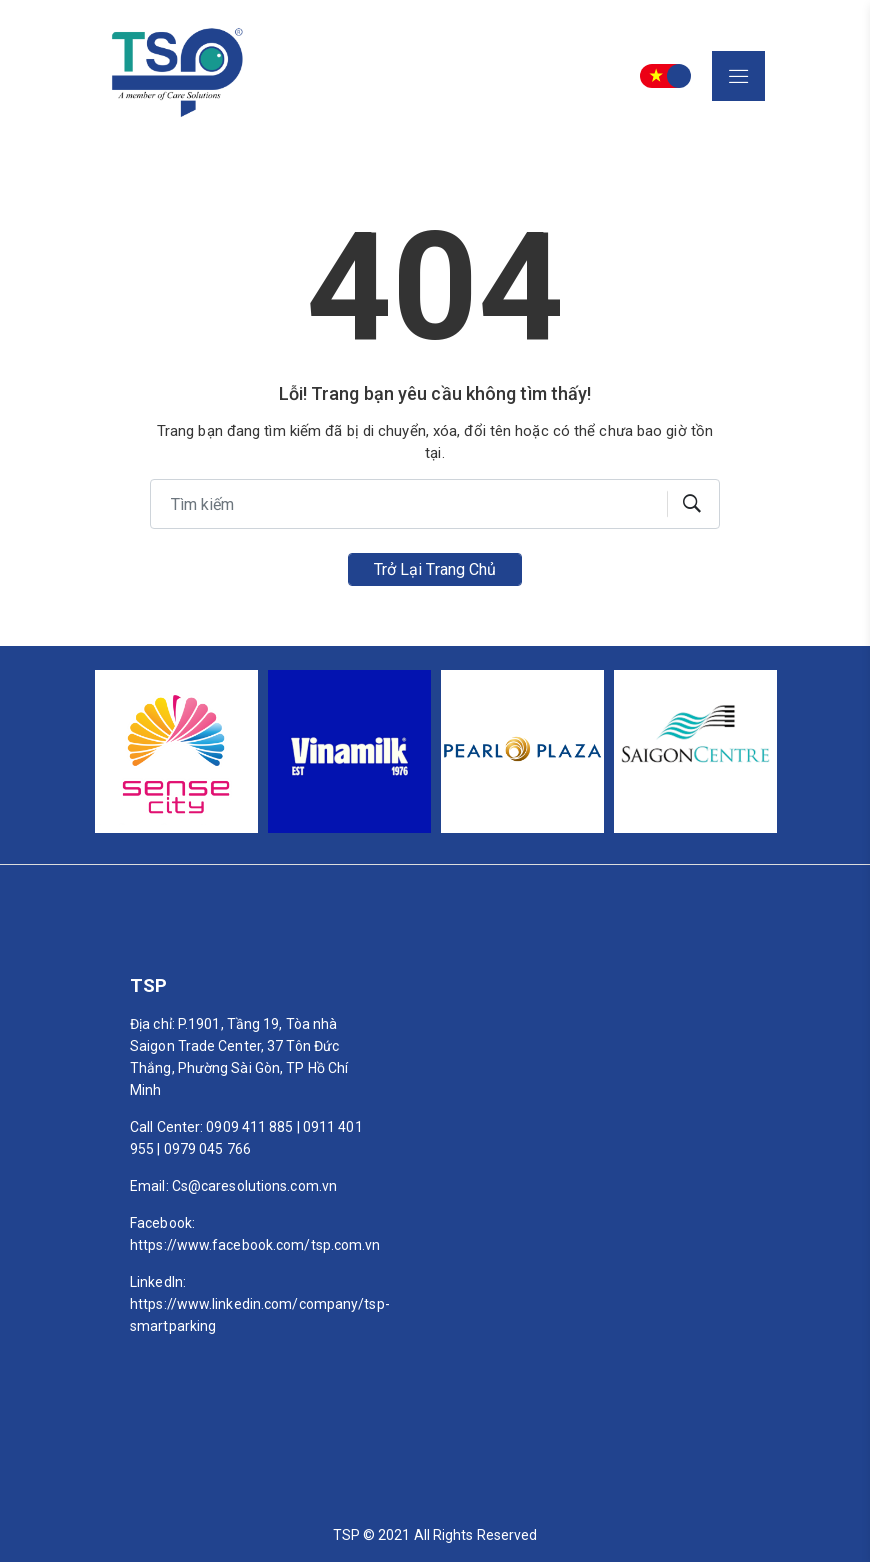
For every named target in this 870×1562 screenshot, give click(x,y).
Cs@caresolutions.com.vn (254, 1186)
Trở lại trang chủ (435, 569)
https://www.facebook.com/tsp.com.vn (255, 1245)
